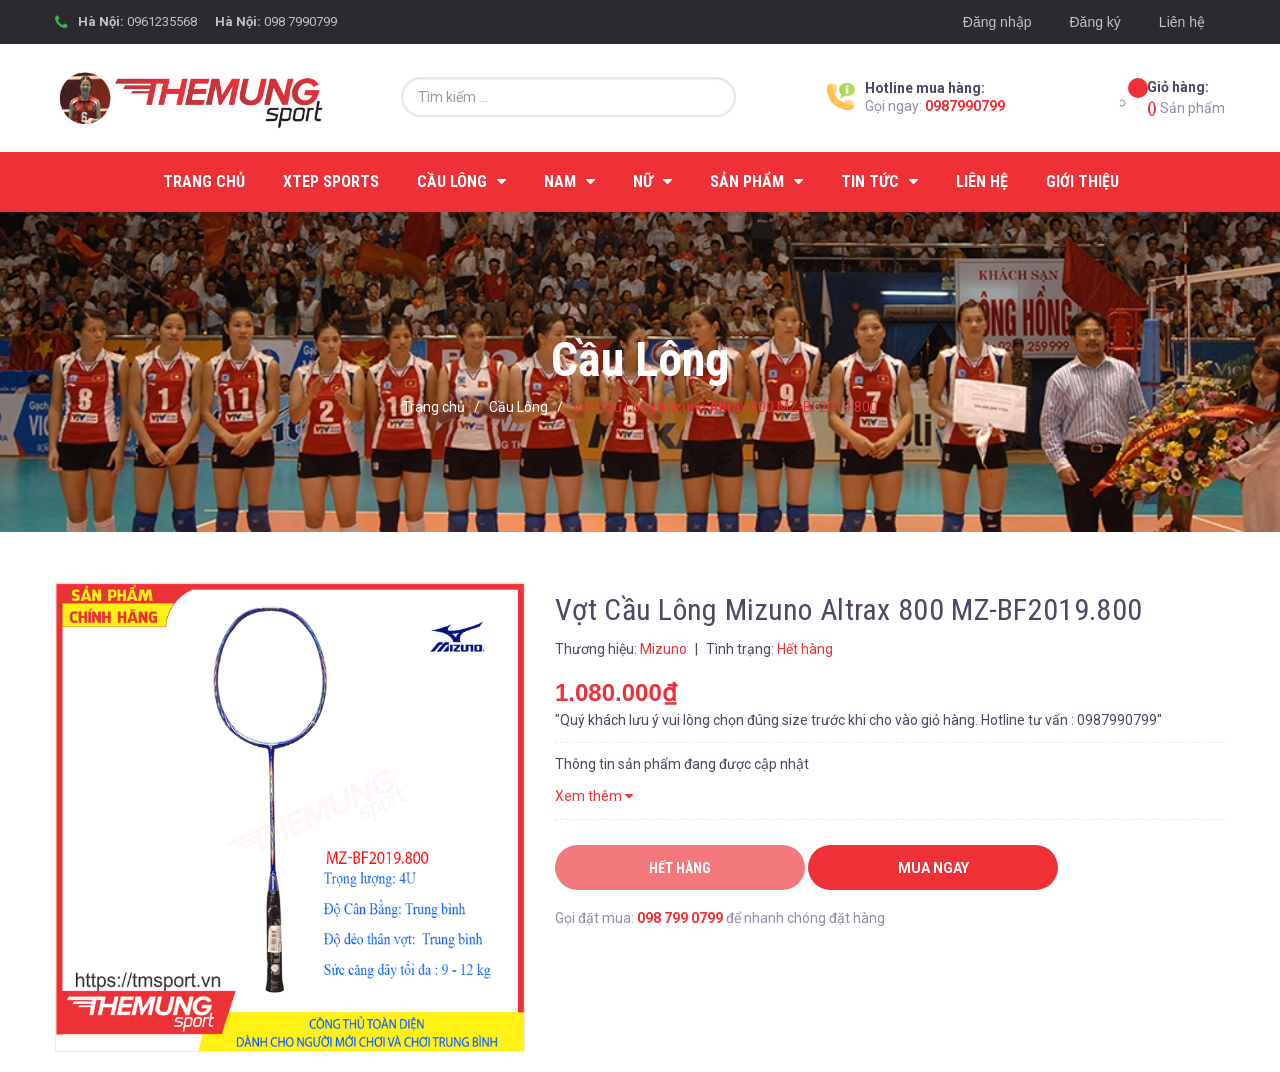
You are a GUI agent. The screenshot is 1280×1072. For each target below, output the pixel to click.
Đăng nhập (997, 22)
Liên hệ (1182, 22)
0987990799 (965, 106)
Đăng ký (1094, 22)
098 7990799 (300, 21)
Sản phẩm (1186, 96)
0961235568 (162, 21)
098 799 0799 (680, 918)
